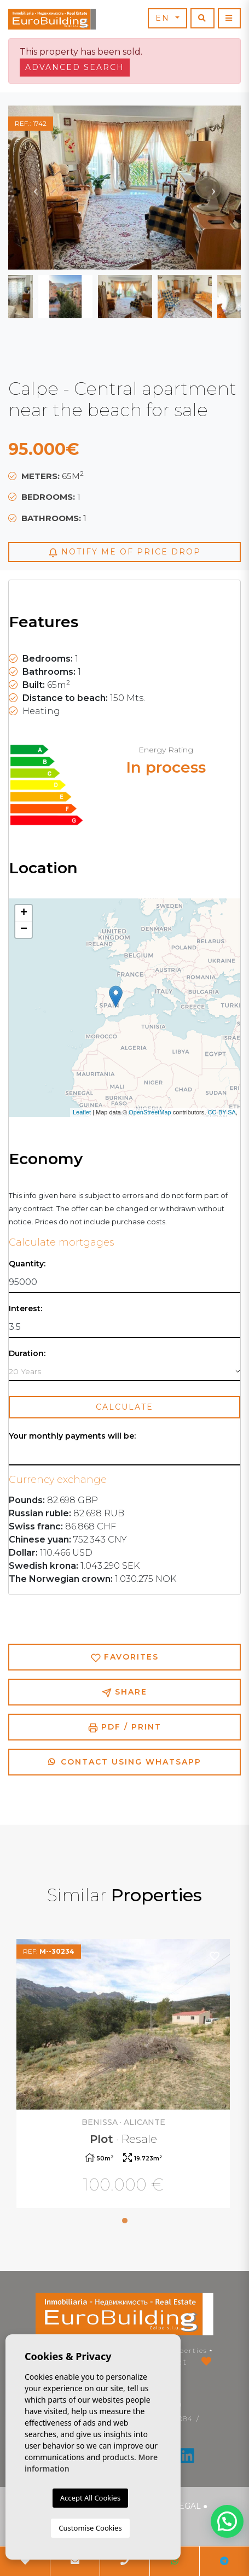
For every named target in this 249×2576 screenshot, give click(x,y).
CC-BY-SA (221, 1112)
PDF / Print (124, 1727)
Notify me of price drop (124, 552)
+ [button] (23, 913)
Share (124, 1692)
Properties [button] (186, 2350)
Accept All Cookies (90, 2498)
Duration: (27, 1354)
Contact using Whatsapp (124, 1762)
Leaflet (82, 1112)
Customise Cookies (90, 2528)
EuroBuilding (52, 19)
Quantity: (27, 1264)
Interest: (25, 1309)
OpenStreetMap (150, 1112)
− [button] (23, 929)
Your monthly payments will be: (72, 1436)
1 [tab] (125, 2220)
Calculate (124, 1407)
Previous (35, 187)
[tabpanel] (124, 2075)
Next (213, 187)
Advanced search (74, 67)
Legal (187, 2506)
